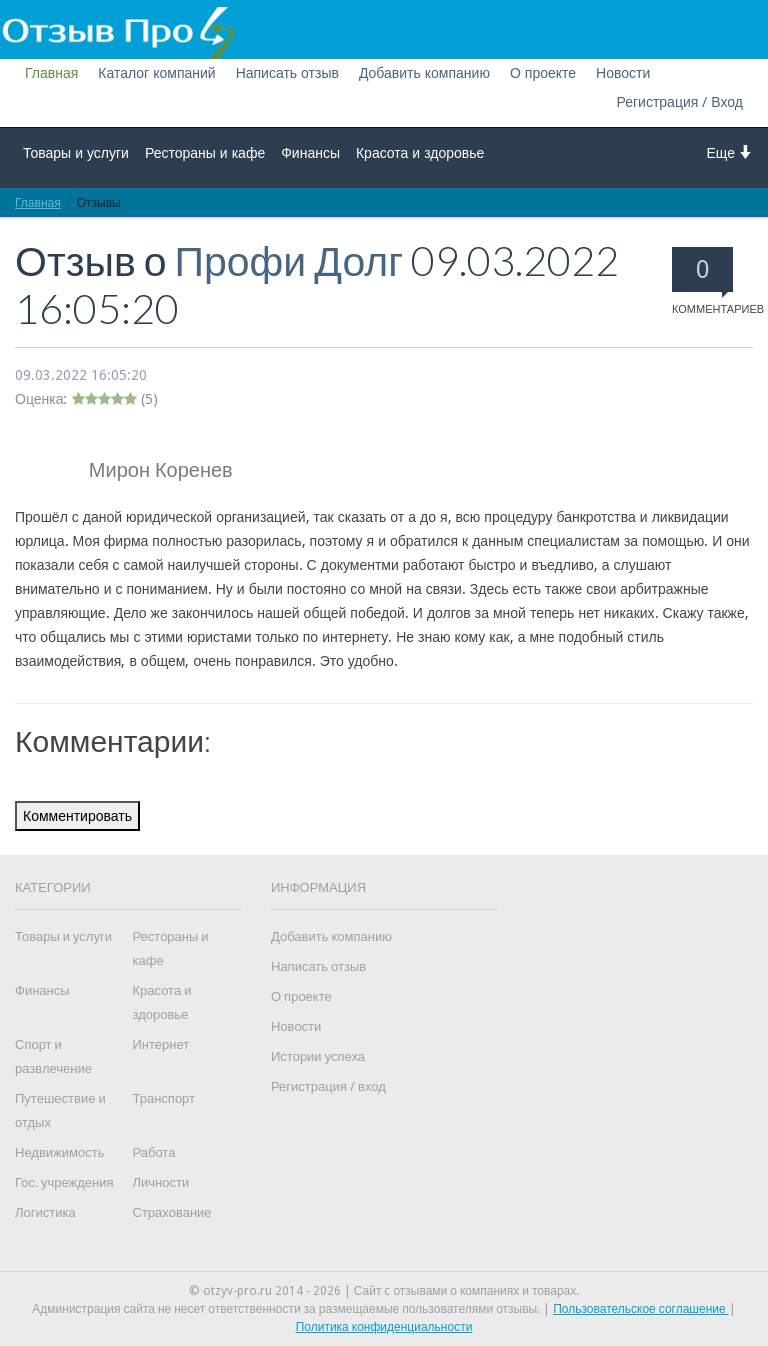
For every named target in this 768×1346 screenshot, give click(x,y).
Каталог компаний (156, 73)
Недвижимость (59, 1152)
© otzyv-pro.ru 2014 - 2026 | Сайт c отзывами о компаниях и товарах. (384, 1291)
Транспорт (164, 1098)
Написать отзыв (287, 73)
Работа (154, 1152)
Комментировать (77, 816)
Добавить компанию (424, 73)
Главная (51, 73)
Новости (623, 73)
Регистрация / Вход (679, 102)
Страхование (172, 1212)
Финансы (310, 153)
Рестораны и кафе (205, 153)
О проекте (543, 73)
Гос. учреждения (64, 1182)
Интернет (161, 1044)
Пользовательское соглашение (641, 1309)
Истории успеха (318, 1056)
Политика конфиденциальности (384, 1327)
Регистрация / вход (328, 1086)
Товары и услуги (76, 153)
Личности (161, 1182)
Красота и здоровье (420, 153)
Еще (730, 152)
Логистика (45, 1212)
